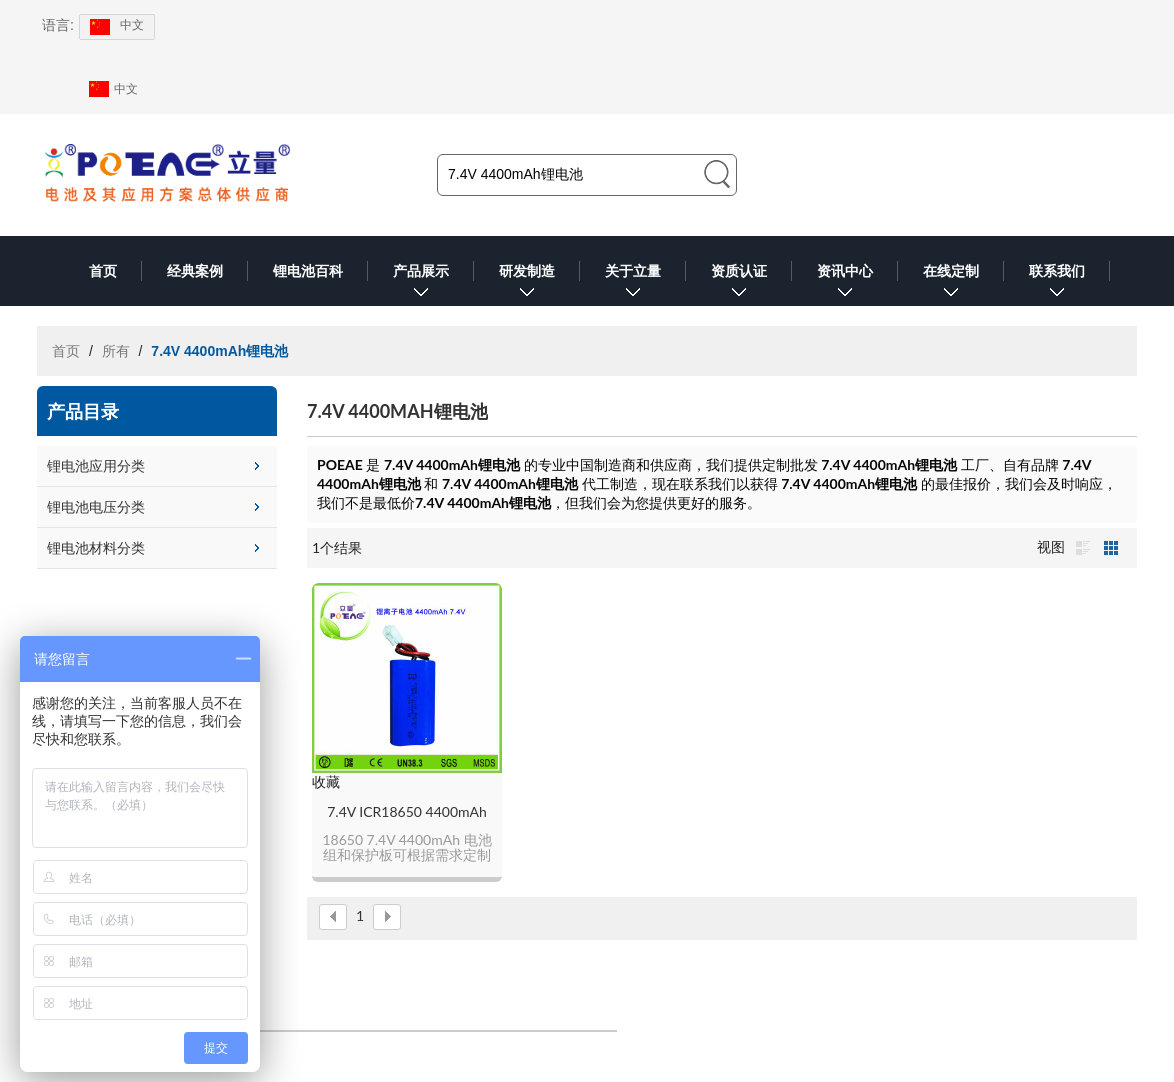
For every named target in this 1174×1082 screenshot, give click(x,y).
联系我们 (1057, 284)
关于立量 (633, 284)
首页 (103, 271)
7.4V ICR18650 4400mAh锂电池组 (407, 812)
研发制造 (527, 284)
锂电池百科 (308, 271)
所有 (116, 351)
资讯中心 (845, 284)
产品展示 (421, 284)
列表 (1083, 548)
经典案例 (195, 271)
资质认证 (739, 284)
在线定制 (951, 284)
